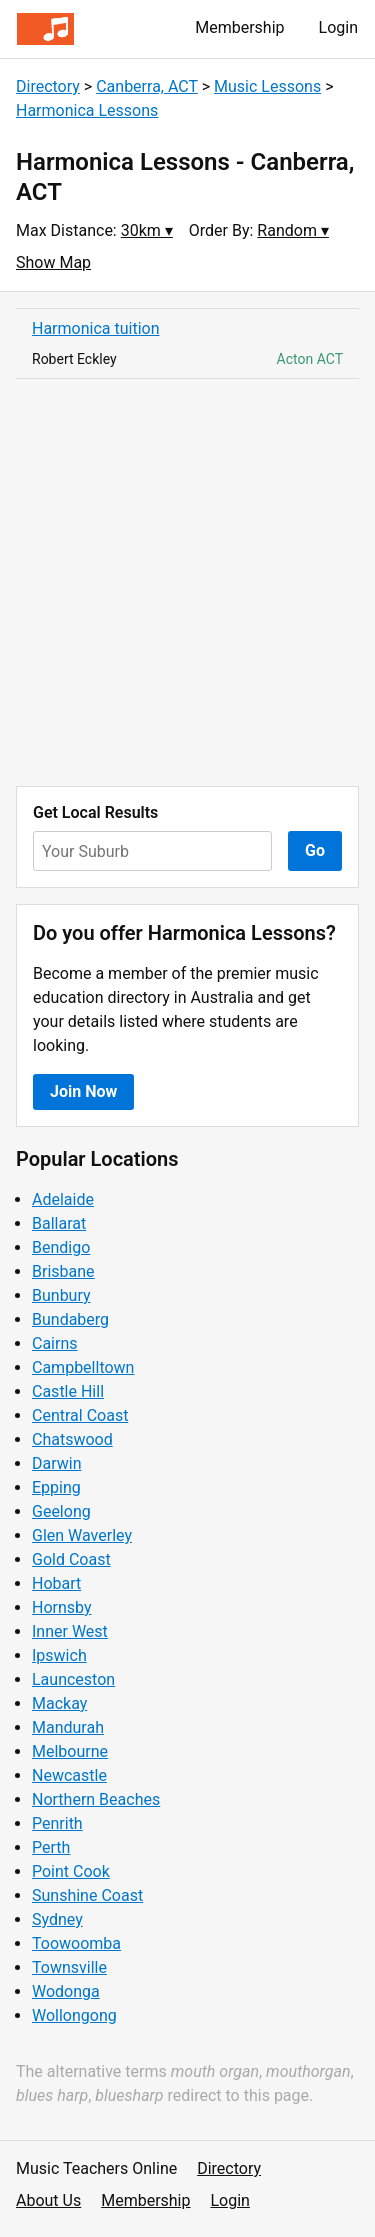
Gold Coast (71, 1559)
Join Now (83, 1091)
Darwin (57, 1463)
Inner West (70, 1631)
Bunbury (61, 1295)
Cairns (55, 1343)
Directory (48, 86)
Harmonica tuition (96, 328)
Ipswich (59, 1655)
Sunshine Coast (87, 1895)
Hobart (56, 1583)
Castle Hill (68, 1391)
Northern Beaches (96, 1799)
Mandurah (68, 1727)
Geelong (61, 1511)
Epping (56, 1487)
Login (338, 27)
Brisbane (63, 1271)
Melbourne (70, 1751)
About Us (48, 2200)
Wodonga (66, 1991)
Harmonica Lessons (87, 110)
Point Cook (71, 1871)
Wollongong (74, 2015)
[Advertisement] (187, 582)
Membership (239, 27)
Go (315, 850)
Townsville (69, 1967)
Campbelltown (83, 1367)
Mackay (59, 1703)
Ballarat (59, 1223)
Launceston (73, 1679)
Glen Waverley (82, 1535)
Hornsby (62, 1607)
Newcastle (69, 1775)
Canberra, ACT (147, 86)
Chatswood (72, 1439)
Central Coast (80, 1415)
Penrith (57, 1823)
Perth (51, 1847)
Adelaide (63, 1199)
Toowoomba (76, 1943)
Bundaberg (70, 1319)
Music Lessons (267, 86)
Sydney (57, 1919)
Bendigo (61, 1247)
